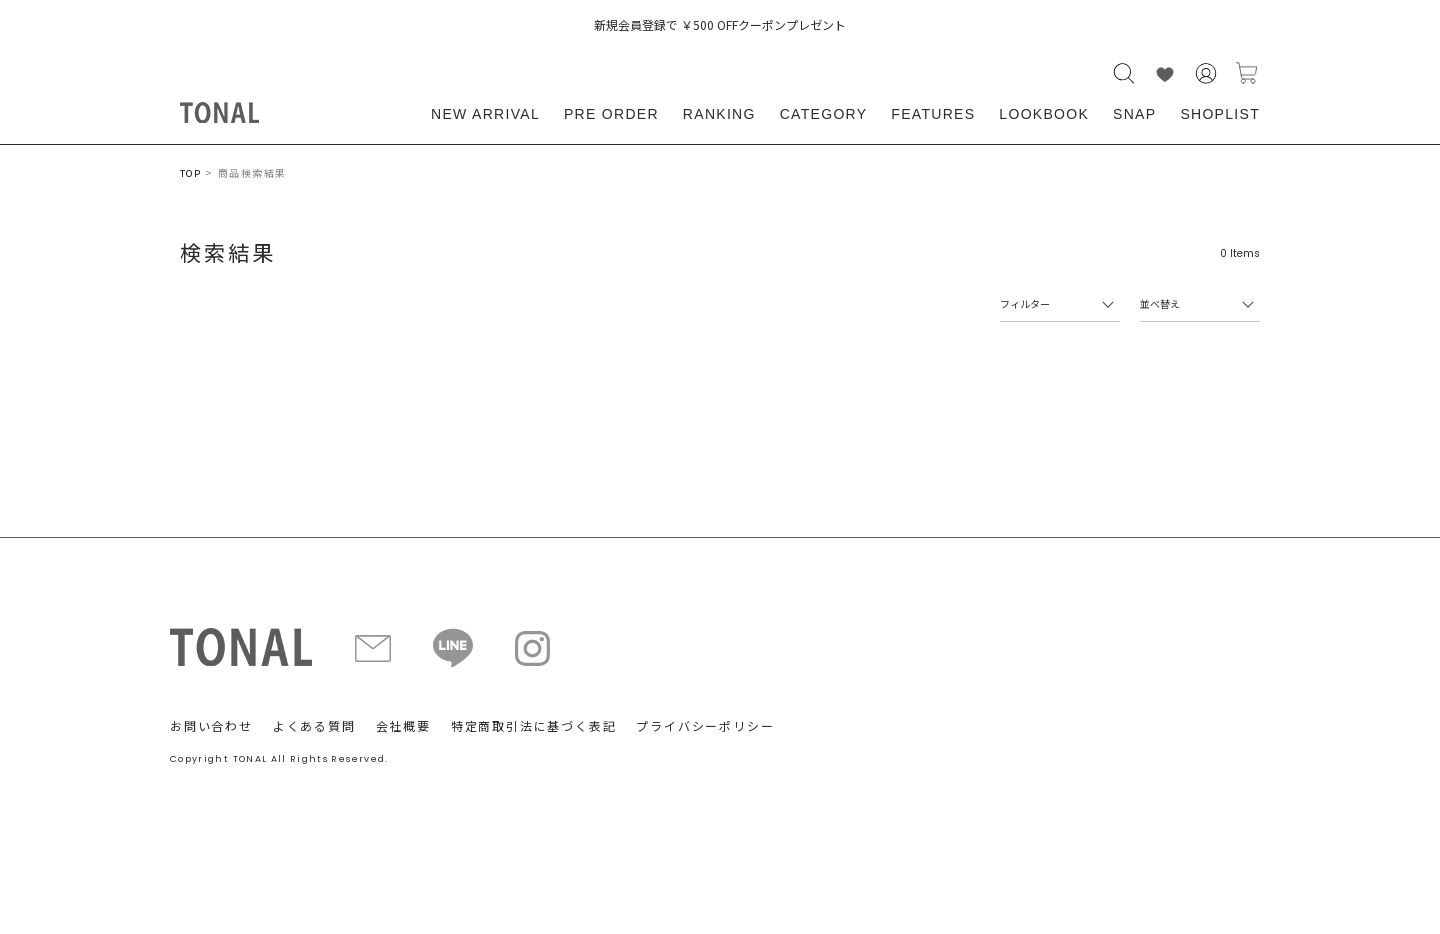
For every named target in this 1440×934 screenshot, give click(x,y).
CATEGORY (824, 114)
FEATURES (933, 114)
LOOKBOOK (1044, 114)
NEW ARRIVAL (485, 114)
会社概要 (403, 725)
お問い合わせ (211, 725)
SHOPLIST (1220, 114)
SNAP (1134, 114)
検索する (1124, 73)
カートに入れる (1247, 73)
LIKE (1165, 73)
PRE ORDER (611, 114)
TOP (190, 173)
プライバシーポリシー (705, 725)
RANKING (719, 114)
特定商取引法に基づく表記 (534, 725)
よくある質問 (314, 725)
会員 (1206, 73)
